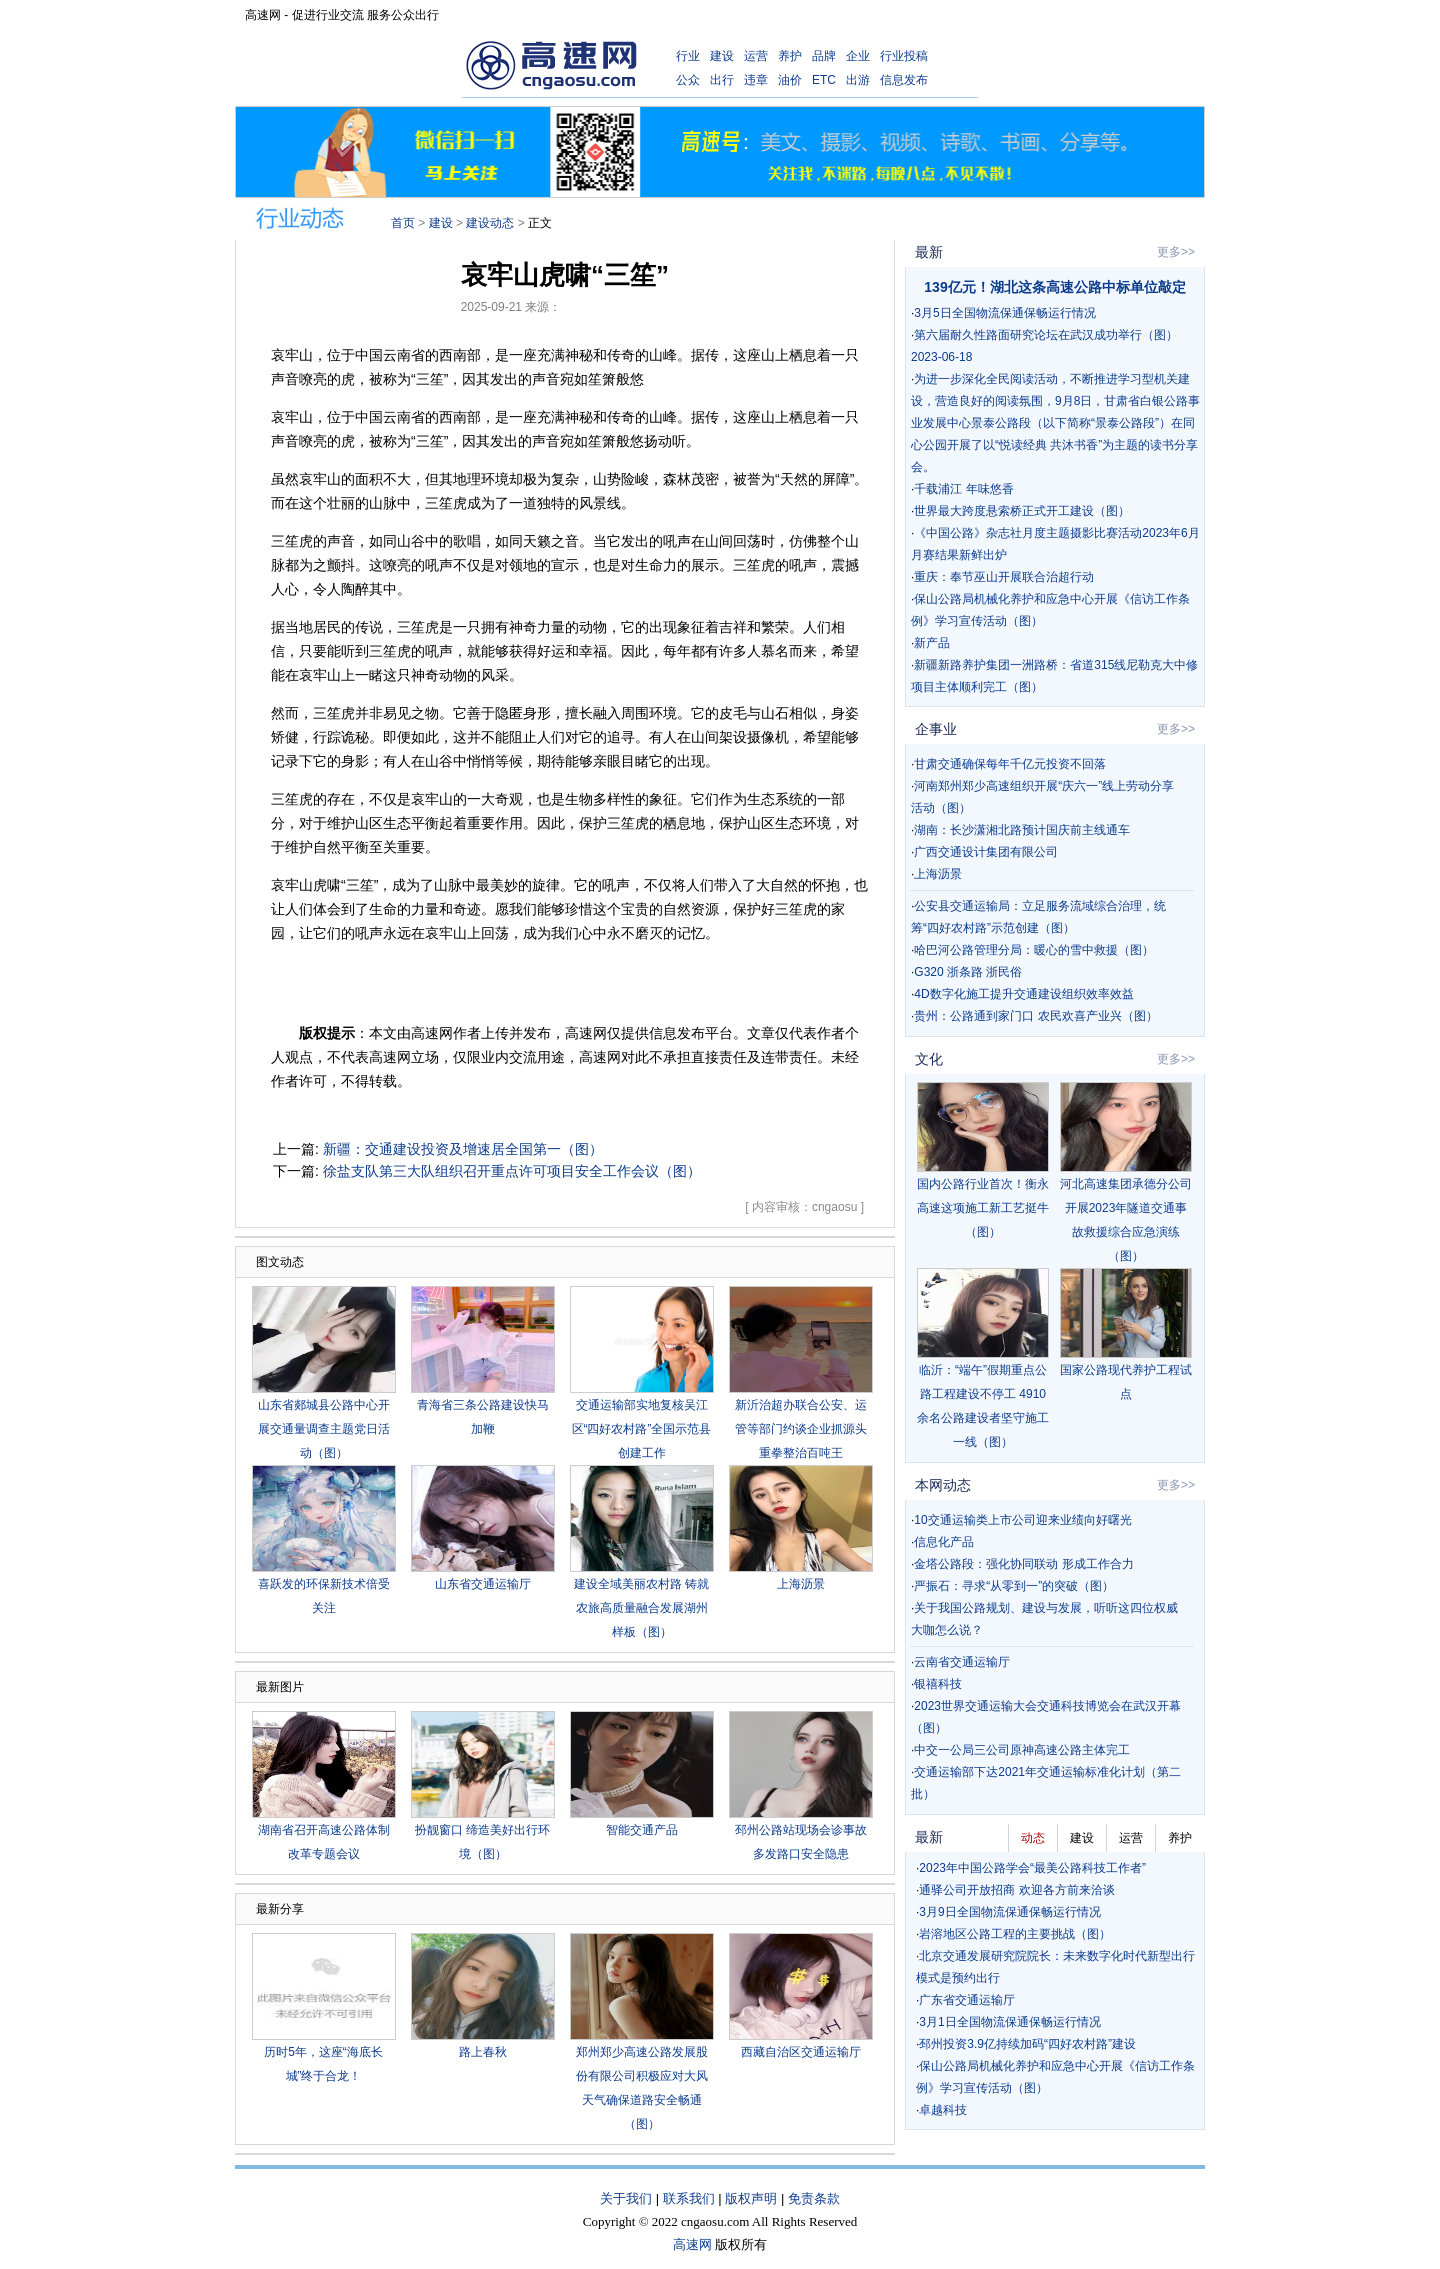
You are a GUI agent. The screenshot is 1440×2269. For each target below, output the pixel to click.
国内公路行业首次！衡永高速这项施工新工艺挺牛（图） (983, 1208)
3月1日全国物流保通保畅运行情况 (1009, 2022)
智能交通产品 (642, 1830)
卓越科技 (943, 2110)
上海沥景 (801, 1584)
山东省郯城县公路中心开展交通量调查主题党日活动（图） (324, 1429)
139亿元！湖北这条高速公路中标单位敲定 (1054, 287)
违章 (756, 80)
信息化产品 (944, 1542)
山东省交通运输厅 (483, 1584)
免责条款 (814, 2198)
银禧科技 (938, 1684)
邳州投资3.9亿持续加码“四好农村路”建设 (1027, 2044)
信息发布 (904, 80)
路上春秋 (483, 2052)
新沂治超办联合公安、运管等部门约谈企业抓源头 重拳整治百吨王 (801, 1429)
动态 (1033, 1838)
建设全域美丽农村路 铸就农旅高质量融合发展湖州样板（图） (641, 1608)
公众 (688, 80)
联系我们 (689, 2198)
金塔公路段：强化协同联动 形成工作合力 (1023, 1564)
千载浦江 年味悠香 (963, 489)
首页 (403, 223)
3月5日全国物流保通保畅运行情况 (1004, 313)
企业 (858, 56)
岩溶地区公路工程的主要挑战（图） (1015, 1934)
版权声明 (751, 2198)
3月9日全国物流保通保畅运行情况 (1009, 1912)
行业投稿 (904, 56)
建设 (722, 56)
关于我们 (626, 2198)
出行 (722, 80)
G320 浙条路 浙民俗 (968, 972)
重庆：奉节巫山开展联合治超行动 (1004, 577)
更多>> (1176, 252)
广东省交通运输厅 (967, 2000)
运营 (756, 56)
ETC (824, 80)
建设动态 (490, 223)
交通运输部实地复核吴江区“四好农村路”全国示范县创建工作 (642, 1429)
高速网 (692, 2244)
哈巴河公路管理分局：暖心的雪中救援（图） (1034, 950)
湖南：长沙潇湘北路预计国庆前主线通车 (1022, 830)
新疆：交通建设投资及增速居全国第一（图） (463, 1149)
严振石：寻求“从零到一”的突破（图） (1014, 1586)
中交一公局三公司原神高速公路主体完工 (1022, 1750)
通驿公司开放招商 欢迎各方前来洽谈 (1016, 1890)
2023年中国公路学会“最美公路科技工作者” (1032, 1868)
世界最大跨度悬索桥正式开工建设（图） (1022, 511)
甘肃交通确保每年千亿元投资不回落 (1010, 764)
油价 (790, 80)
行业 (688, 56)
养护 (790, 56)
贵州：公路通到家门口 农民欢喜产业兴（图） (1035, 1016)
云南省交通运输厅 (962, 1662)
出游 (858, 80)
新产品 (932, 643)
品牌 (824, 56)
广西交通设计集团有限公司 (986, 852)
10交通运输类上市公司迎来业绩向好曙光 (1022, 1520)
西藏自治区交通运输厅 (801, 2052)
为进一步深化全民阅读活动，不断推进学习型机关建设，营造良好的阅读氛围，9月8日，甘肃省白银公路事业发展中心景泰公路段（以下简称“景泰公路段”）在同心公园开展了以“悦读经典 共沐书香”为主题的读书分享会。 (1055, 423)
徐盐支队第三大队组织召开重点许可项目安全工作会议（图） (512, 1171)
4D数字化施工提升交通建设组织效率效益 (1023, 994)
